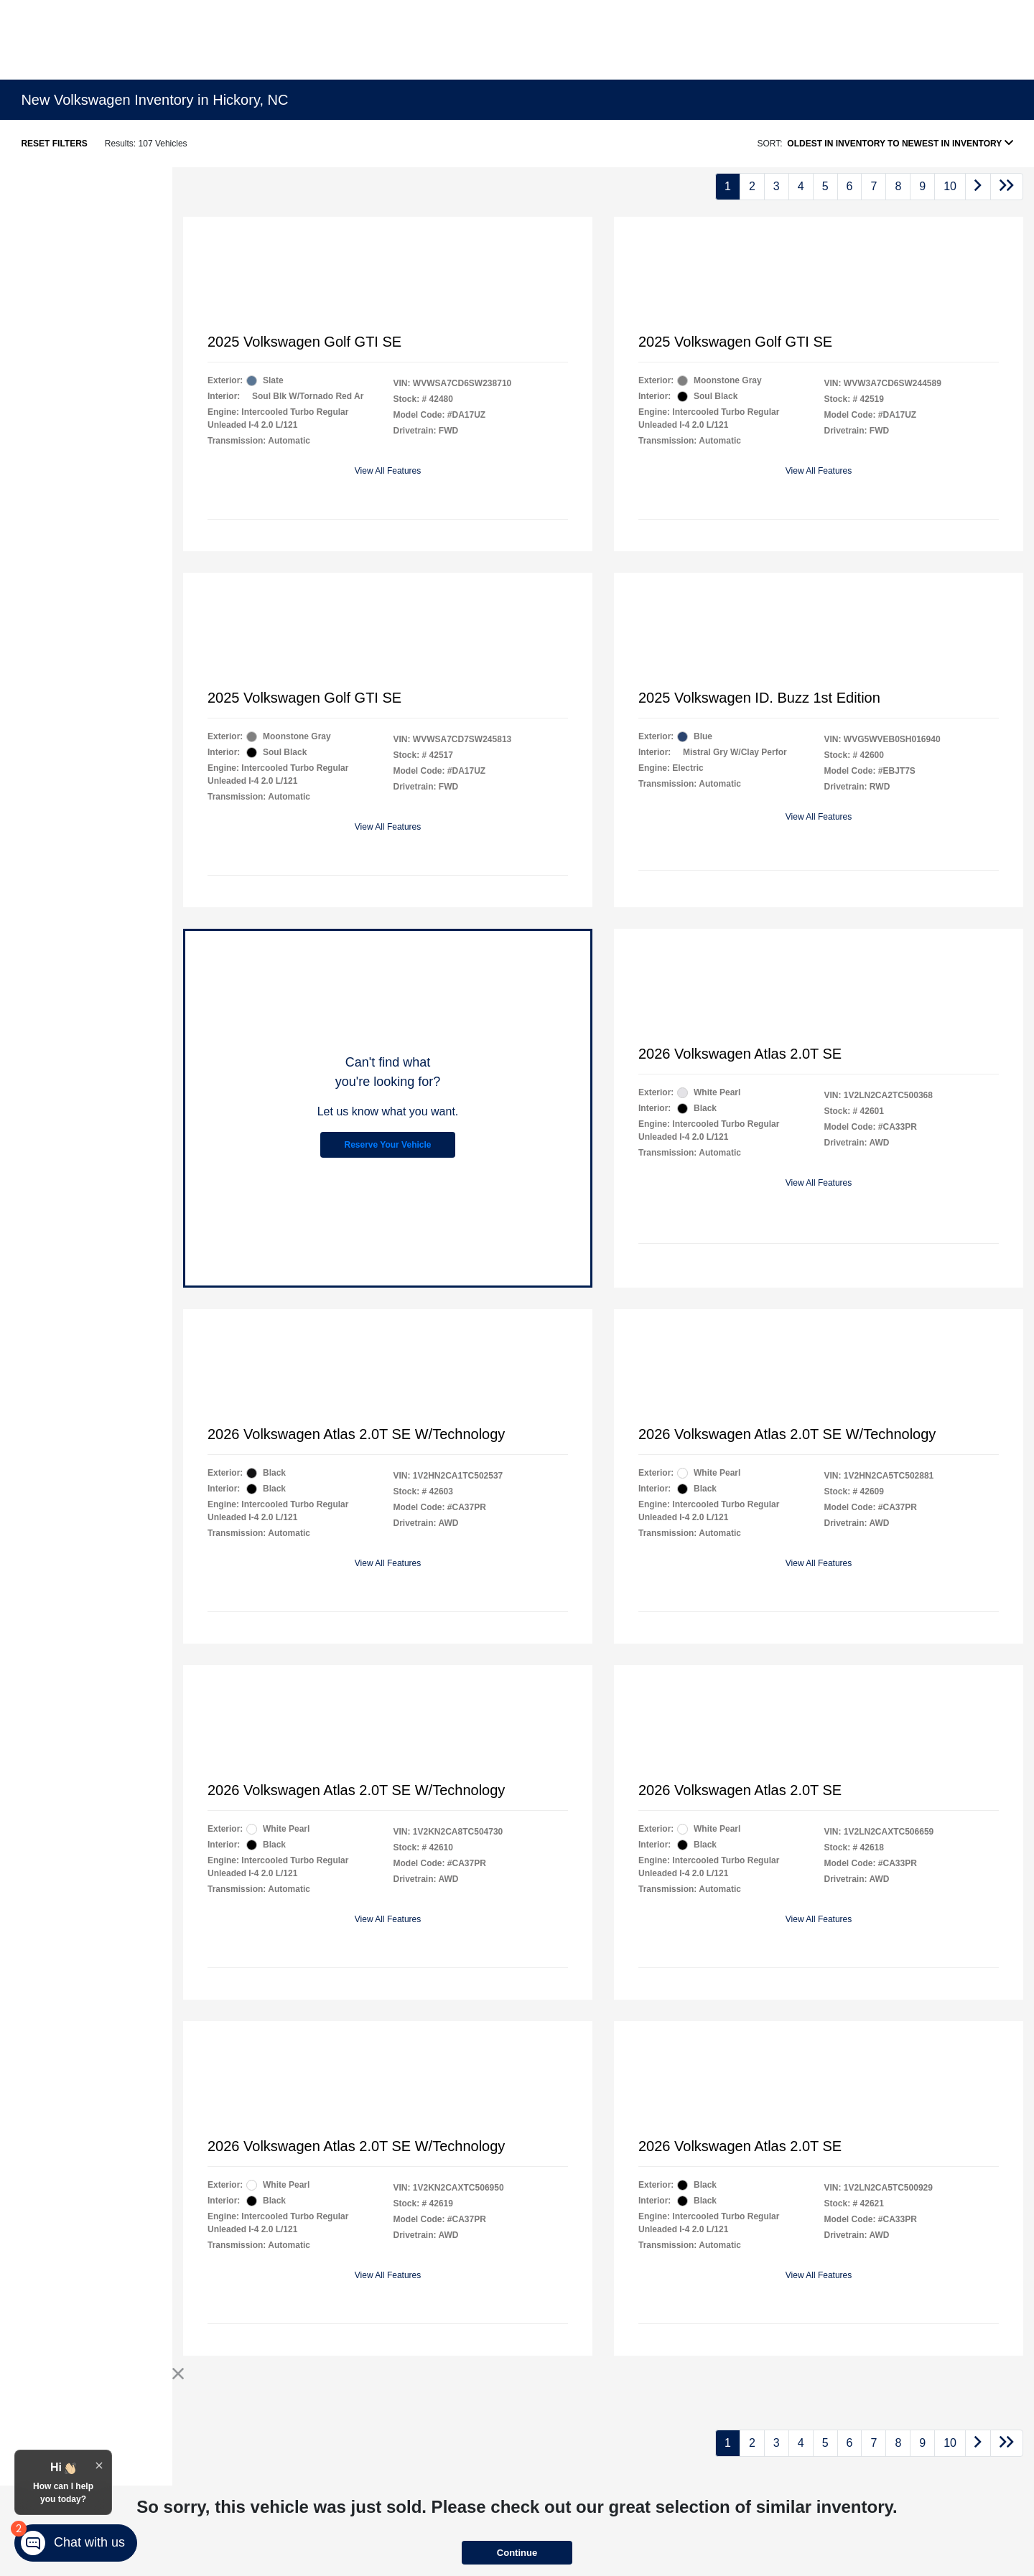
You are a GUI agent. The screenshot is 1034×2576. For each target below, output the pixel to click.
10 (950, 186)
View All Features (388, 471)
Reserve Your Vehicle (388, 1145)
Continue (517, 2552)
